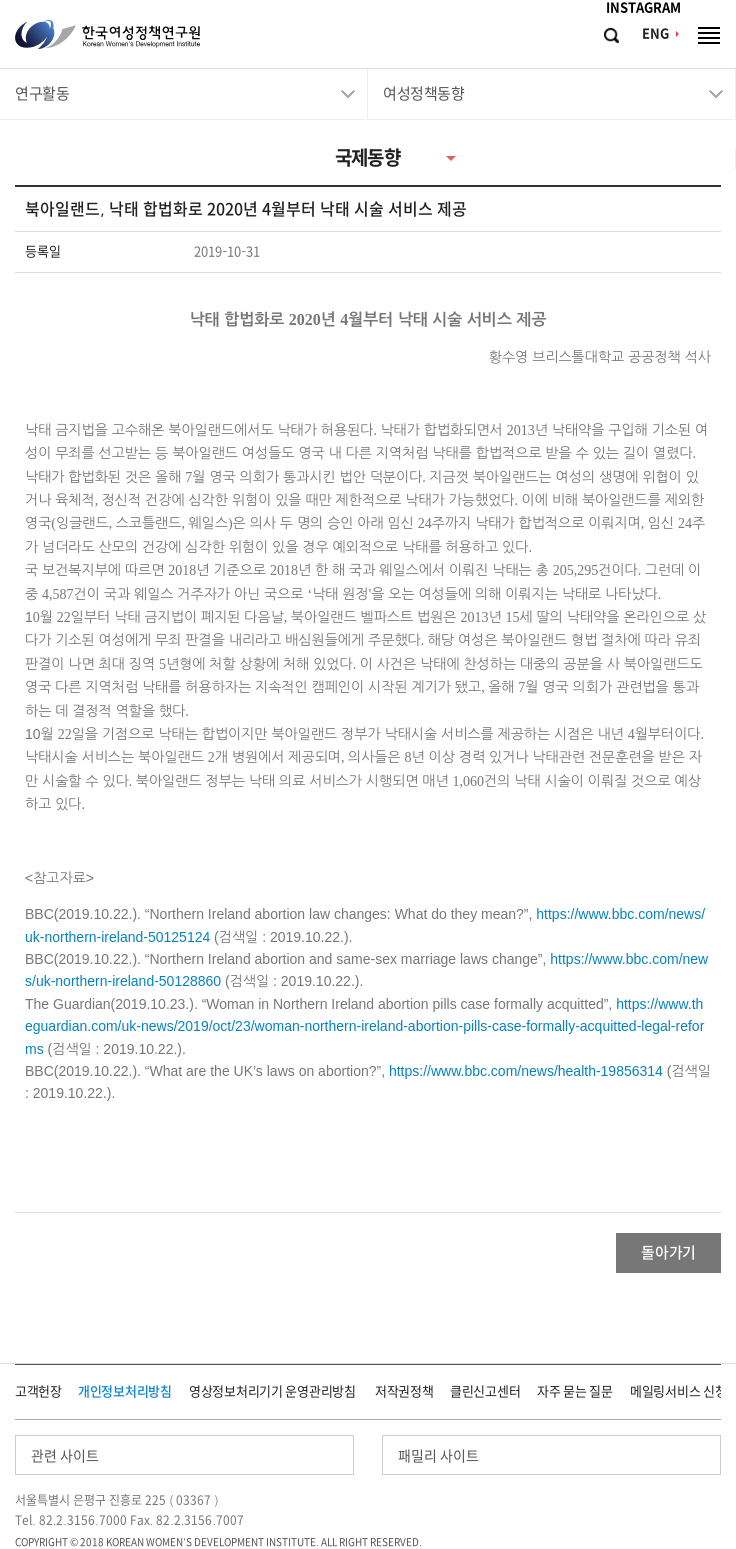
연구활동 (42, 93)
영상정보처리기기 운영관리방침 (272, 1391)
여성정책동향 (423, 93)
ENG (655, 33)
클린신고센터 (485, 1391)
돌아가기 (668, 1252)
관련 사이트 (65, 1456)
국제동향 (368, 157)
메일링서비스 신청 (678, 1391)
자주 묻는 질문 (575, 1391)
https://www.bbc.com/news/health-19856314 (526, 1071)
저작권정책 (404, 1391)
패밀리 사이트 (438, 1456)
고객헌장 (38, 1391)
